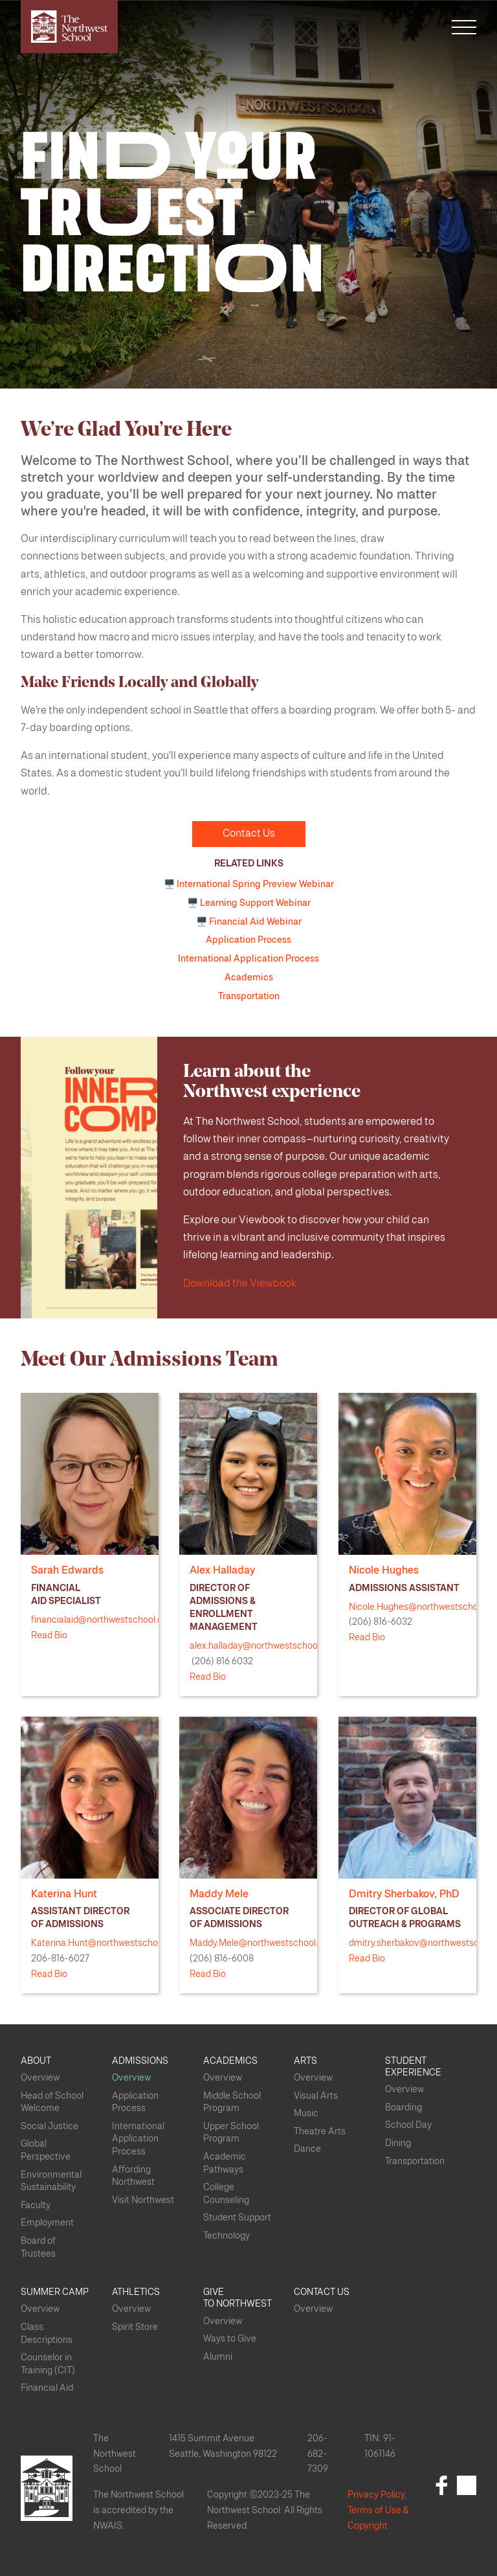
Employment (47, 2223)
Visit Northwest (143, 2200)
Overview (40, 2078)
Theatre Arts (320, 2131)
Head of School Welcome (52, 2103)
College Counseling (226, 2194)
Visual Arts (316, 2096)
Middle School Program (232, 2103)
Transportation (249, 996)
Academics (249, 977)
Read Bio (49, 1635)
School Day (408, 2125)
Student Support (237, 2217)
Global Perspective (46, 2151)
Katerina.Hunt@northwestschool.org (106, 1943)
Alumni (217, 2357)
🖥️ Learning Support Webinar (249, 903)
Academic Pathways (224, 2163)
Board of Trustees (38, 2248)
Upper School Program (231, 2133)
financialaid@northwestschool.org (101, 1620)
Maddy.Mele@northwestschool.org (260, 1943)
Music (306, 2113)
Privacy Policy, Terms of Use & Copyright (378, 2511)
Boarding (403, 2107)
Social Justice (49, 2126)
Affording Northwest (133, 2176)
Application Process (248, 940)
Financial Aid (47, 2388)
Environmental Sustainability (51, 2182)
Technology (226, 2236)
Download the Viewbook (239, 1283)
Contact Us (249, 833)
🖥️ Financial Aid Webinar (249, 922)
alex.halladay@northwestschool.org (262, 1646)
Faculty (35, 2205)
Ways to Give (229, 2339)
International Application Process (248, 959)
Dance (307, 2149)
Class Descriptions (46, 2334)
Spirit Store (135, 2327)
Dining (398, 2143)
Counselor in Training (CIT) (48, 2364)
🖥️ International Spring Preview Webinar (249, 884)
